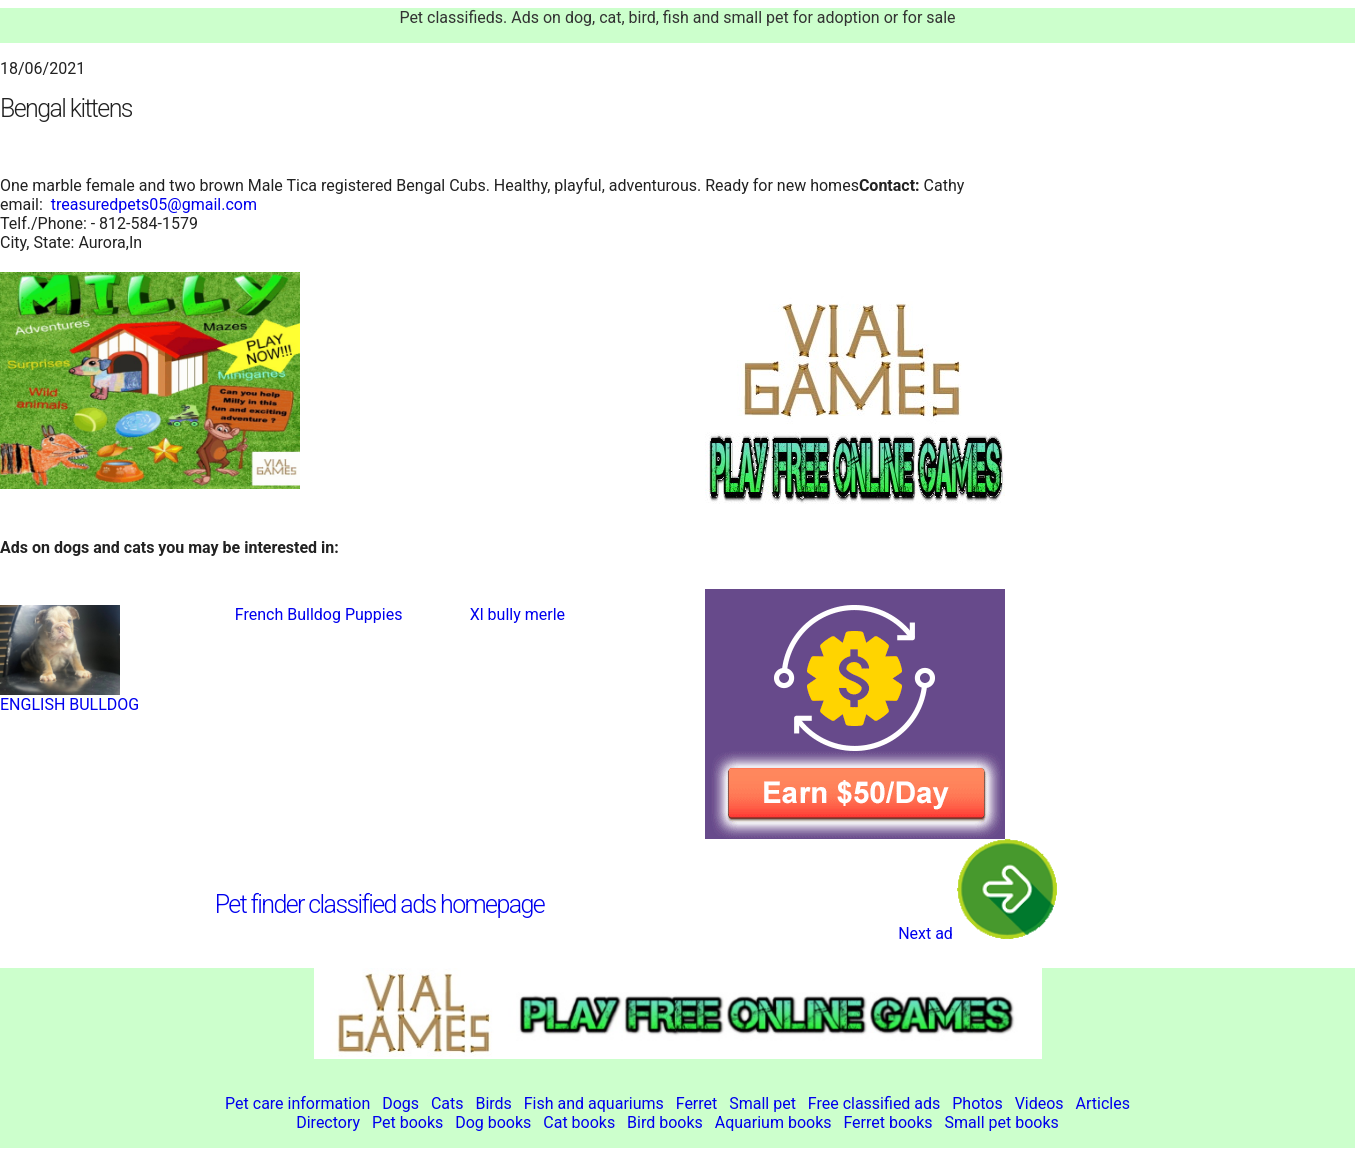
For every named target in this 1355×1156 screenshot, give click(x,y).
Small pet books (1002, 1122)
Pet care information (297, 1103)
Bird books (665, 1122)
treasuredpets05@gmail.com (154, 204)
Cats (447, 1103)
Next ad (977, 933)
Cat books (579, 1122)
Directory (328, 1122)
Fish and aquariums (594, 1103)
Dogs (400, 1103)
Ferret (697, 1103)
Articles (1103, 1103)
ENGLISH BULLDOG (69, 704)
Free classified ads (874, 1103)
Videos (1039, 1103)
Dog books (493, 1122)
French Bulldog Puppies (319, 614)
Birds (493, 1103)
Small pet (762, 1103)
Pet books (407, 1122)
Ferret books (887, 1122)
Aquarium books (773, 1122)
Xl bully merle (517, 614)
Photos (977, 1103)
